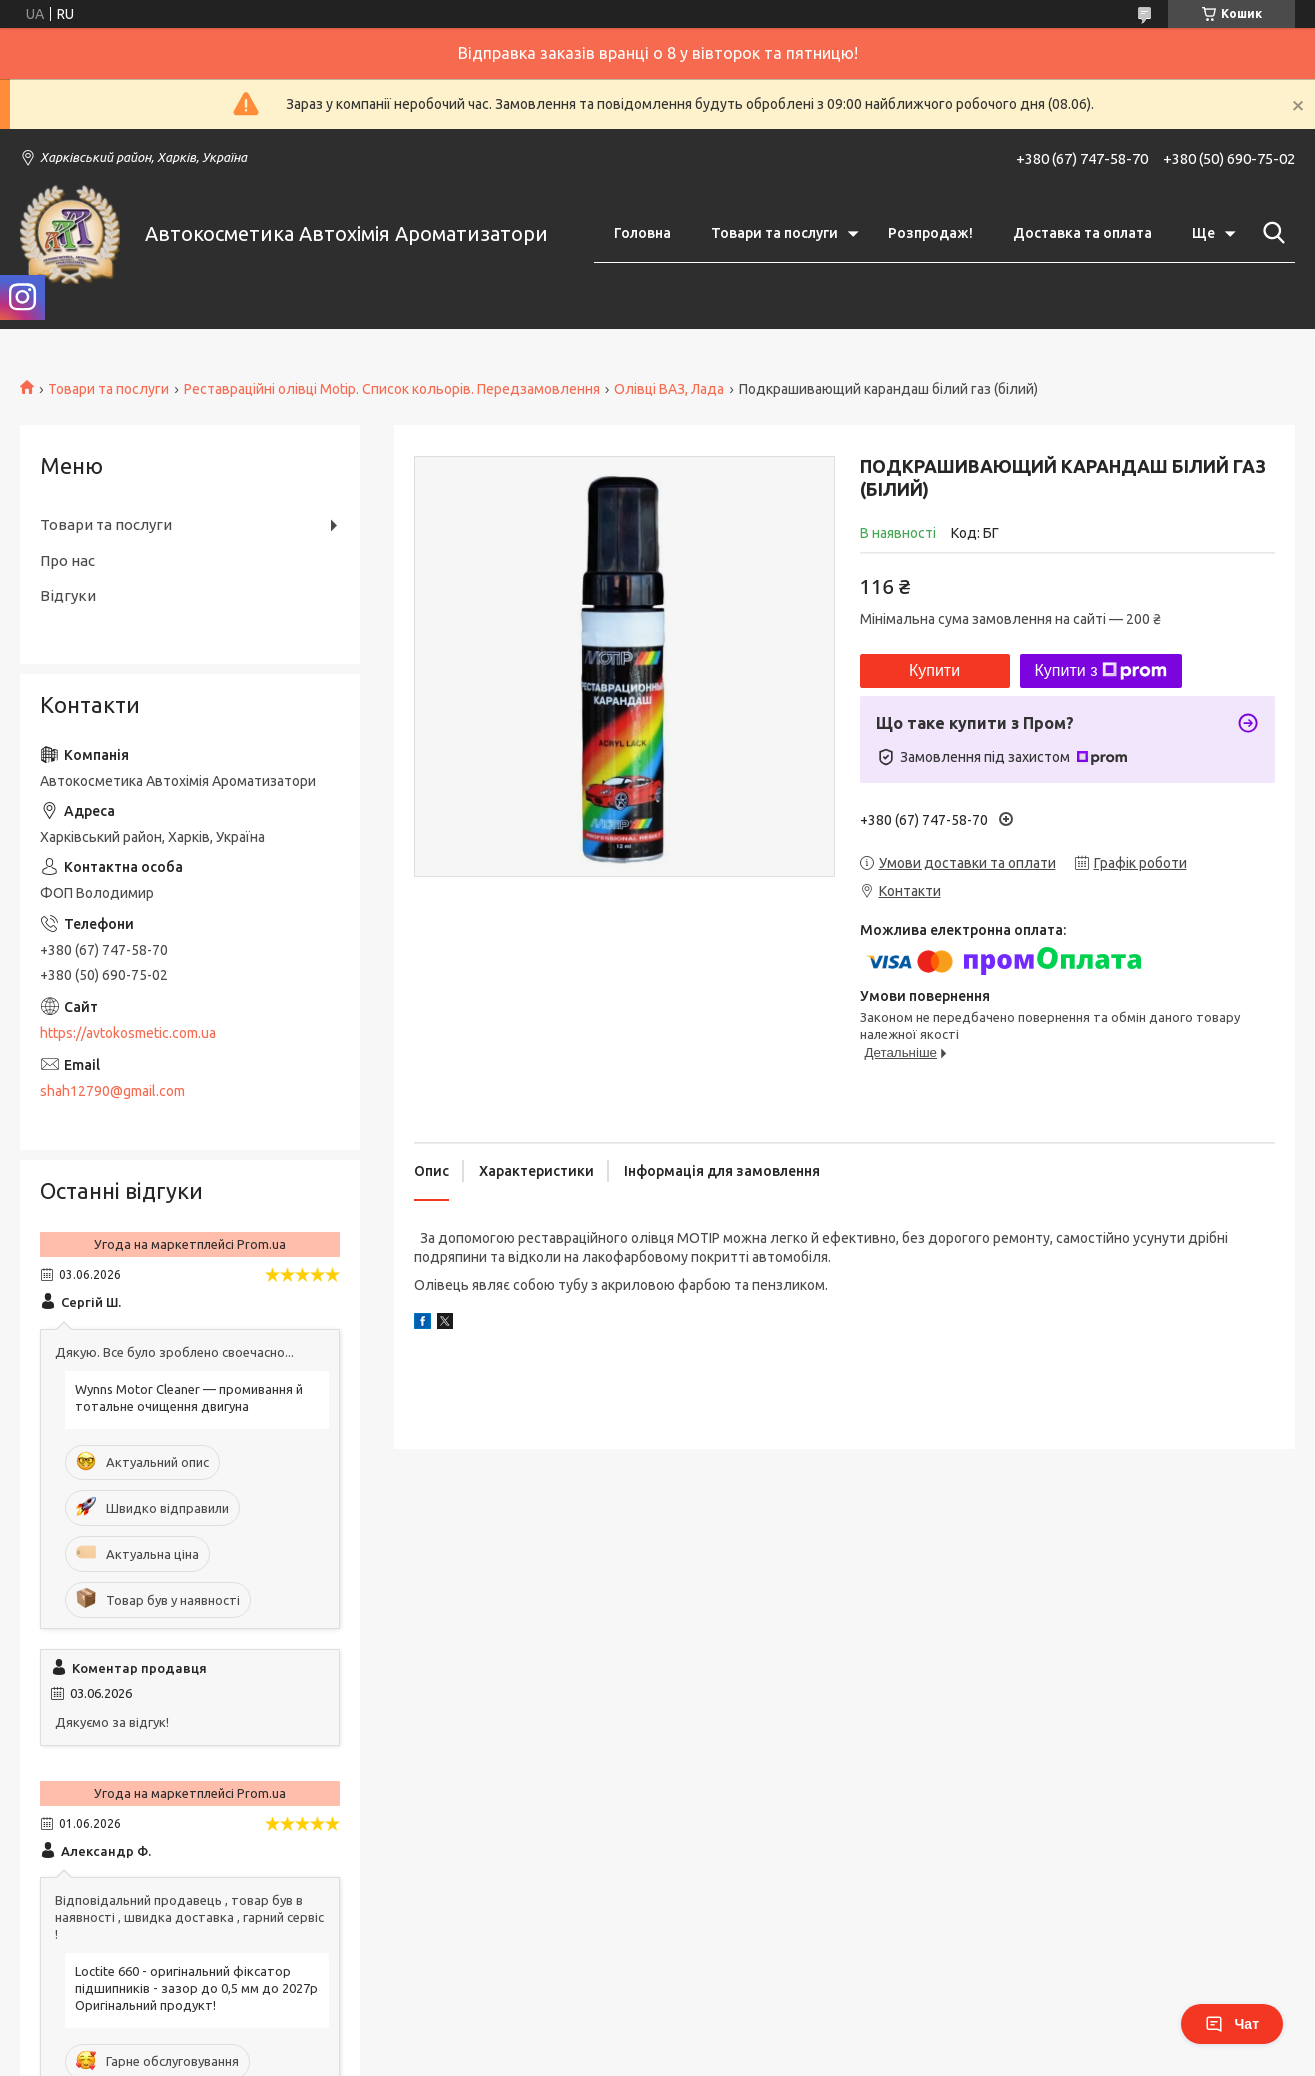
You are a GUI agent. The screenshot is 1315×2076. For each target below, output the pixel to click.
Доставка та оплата (1082, 233)
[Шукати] (1270, 233)
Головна (642, 233)
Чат (1232, 2024)
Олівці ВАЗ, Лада (669, 389)
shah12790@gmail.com (112, 1091)
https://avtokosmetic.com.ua (128, 1033)
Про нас (67, 560)
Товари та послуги (774, 233)
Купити (934, 670)
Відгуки (68, 595)
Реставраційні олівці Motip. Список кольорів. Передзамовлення (392, 389)
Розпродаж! (930, 233)
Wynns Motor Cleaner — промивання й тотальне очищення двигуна (189, 1397)
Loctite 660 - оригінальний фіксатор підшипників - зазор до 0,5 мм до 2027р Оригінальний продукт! (196, 1988)
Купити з (1101, 671)
